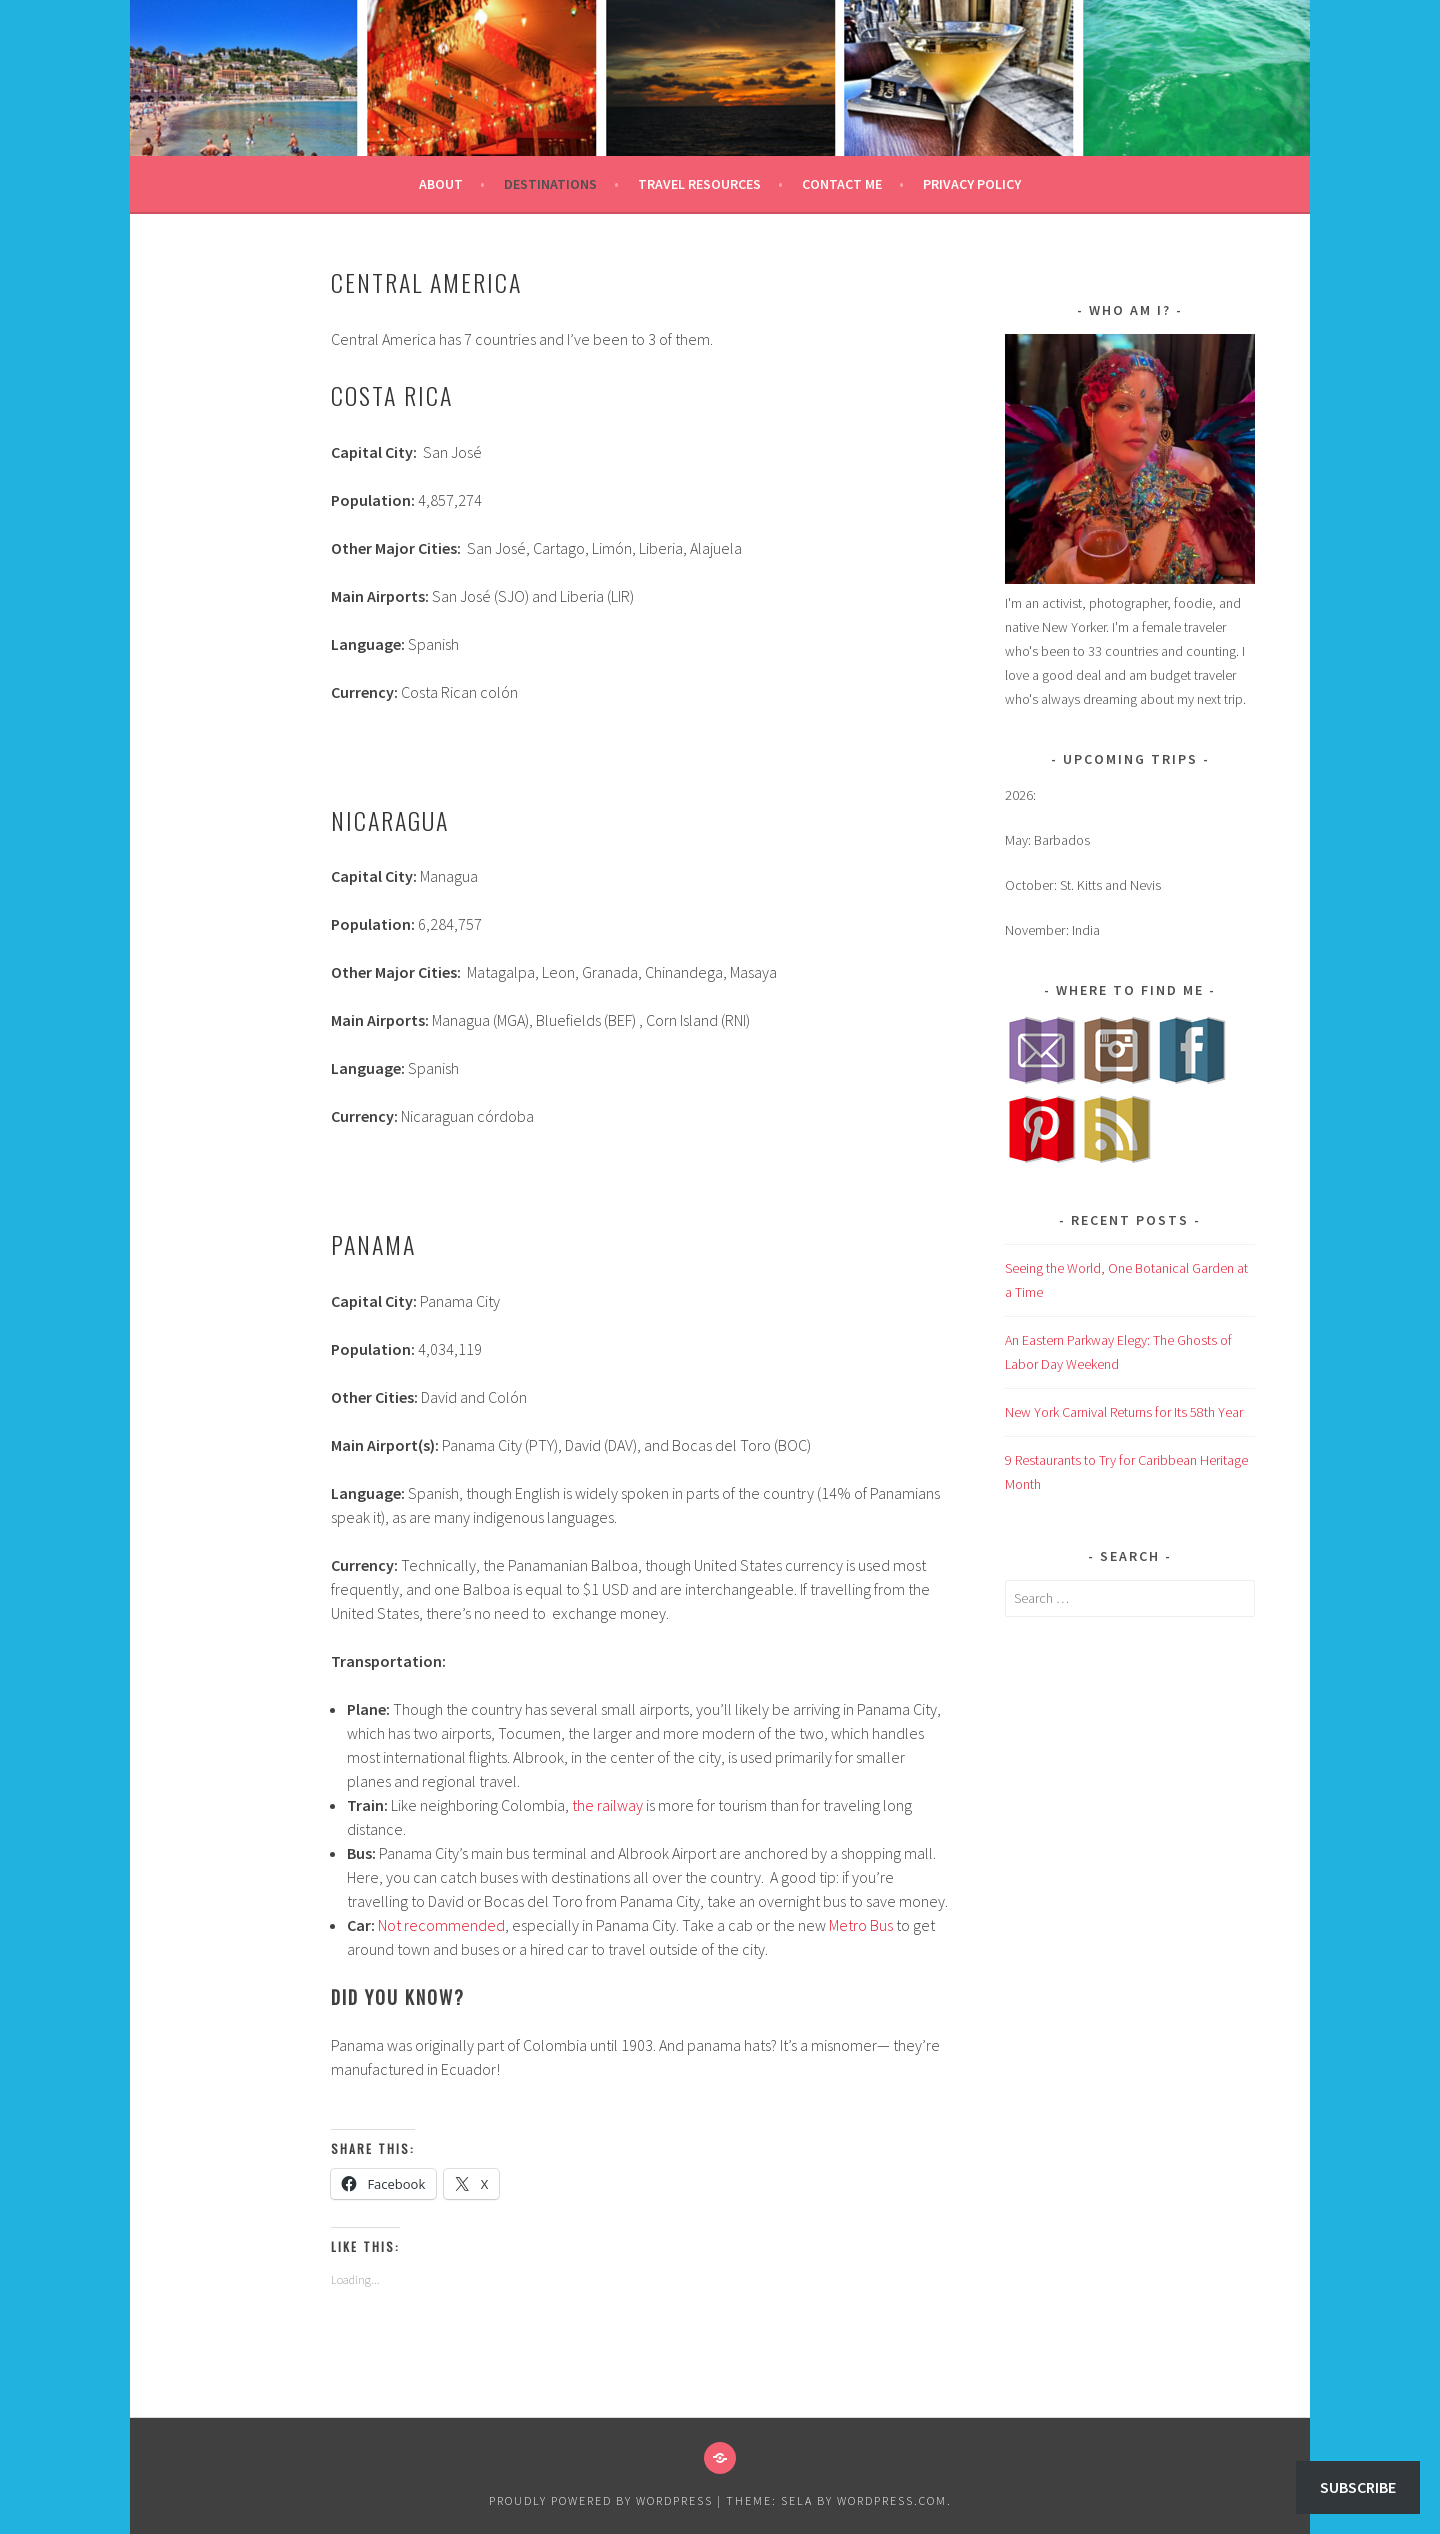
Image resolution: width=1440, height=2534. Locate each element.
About (441, 184)
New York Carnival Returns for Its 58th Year (1124, 1412)
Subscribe (1358, 2487)
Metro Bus (861, 1925)
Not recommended (441, 1925)
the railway (607, 1805)
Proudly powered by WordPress (601, 2500)
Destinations (550, 184)
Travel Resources (699, 184)
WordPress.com (892, 2500)
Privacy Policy (972, 184)
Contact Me (842, 184)
